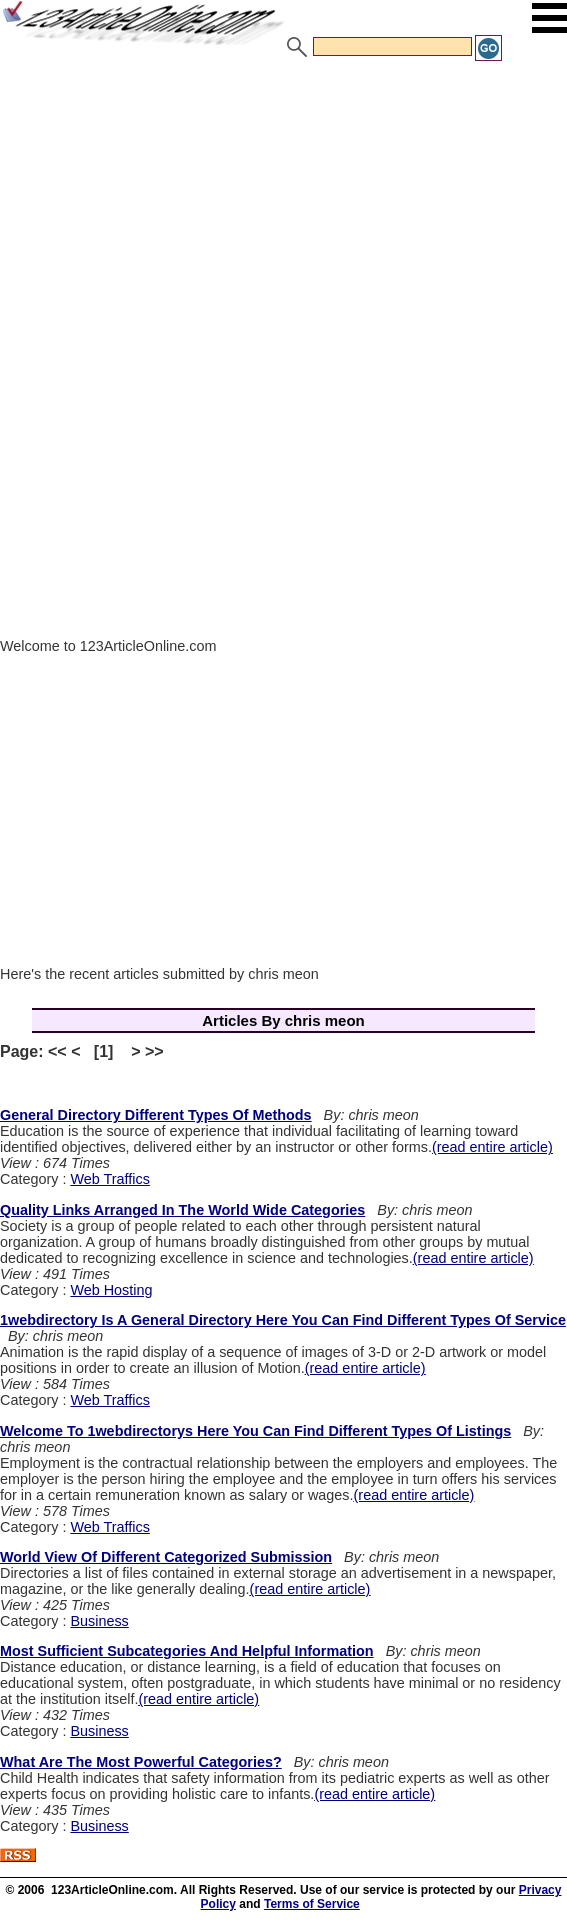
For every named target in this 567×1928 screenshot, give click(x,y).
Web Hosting (111, 1290)
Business (99, 1621)
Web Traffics (109, 1179)
